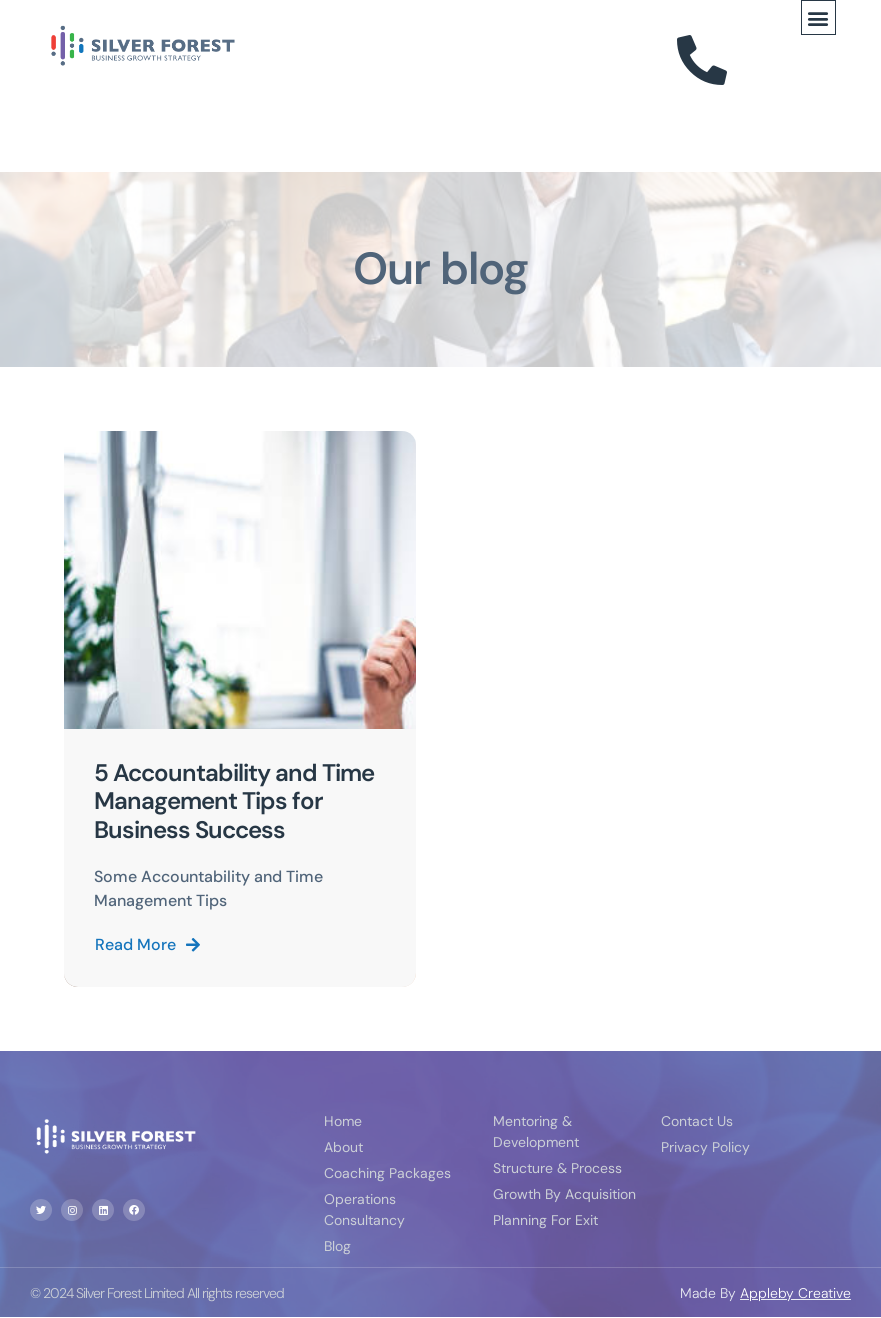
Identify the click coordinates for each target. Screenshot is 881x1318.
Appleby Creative (795, 1293)
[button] (818, 17)
